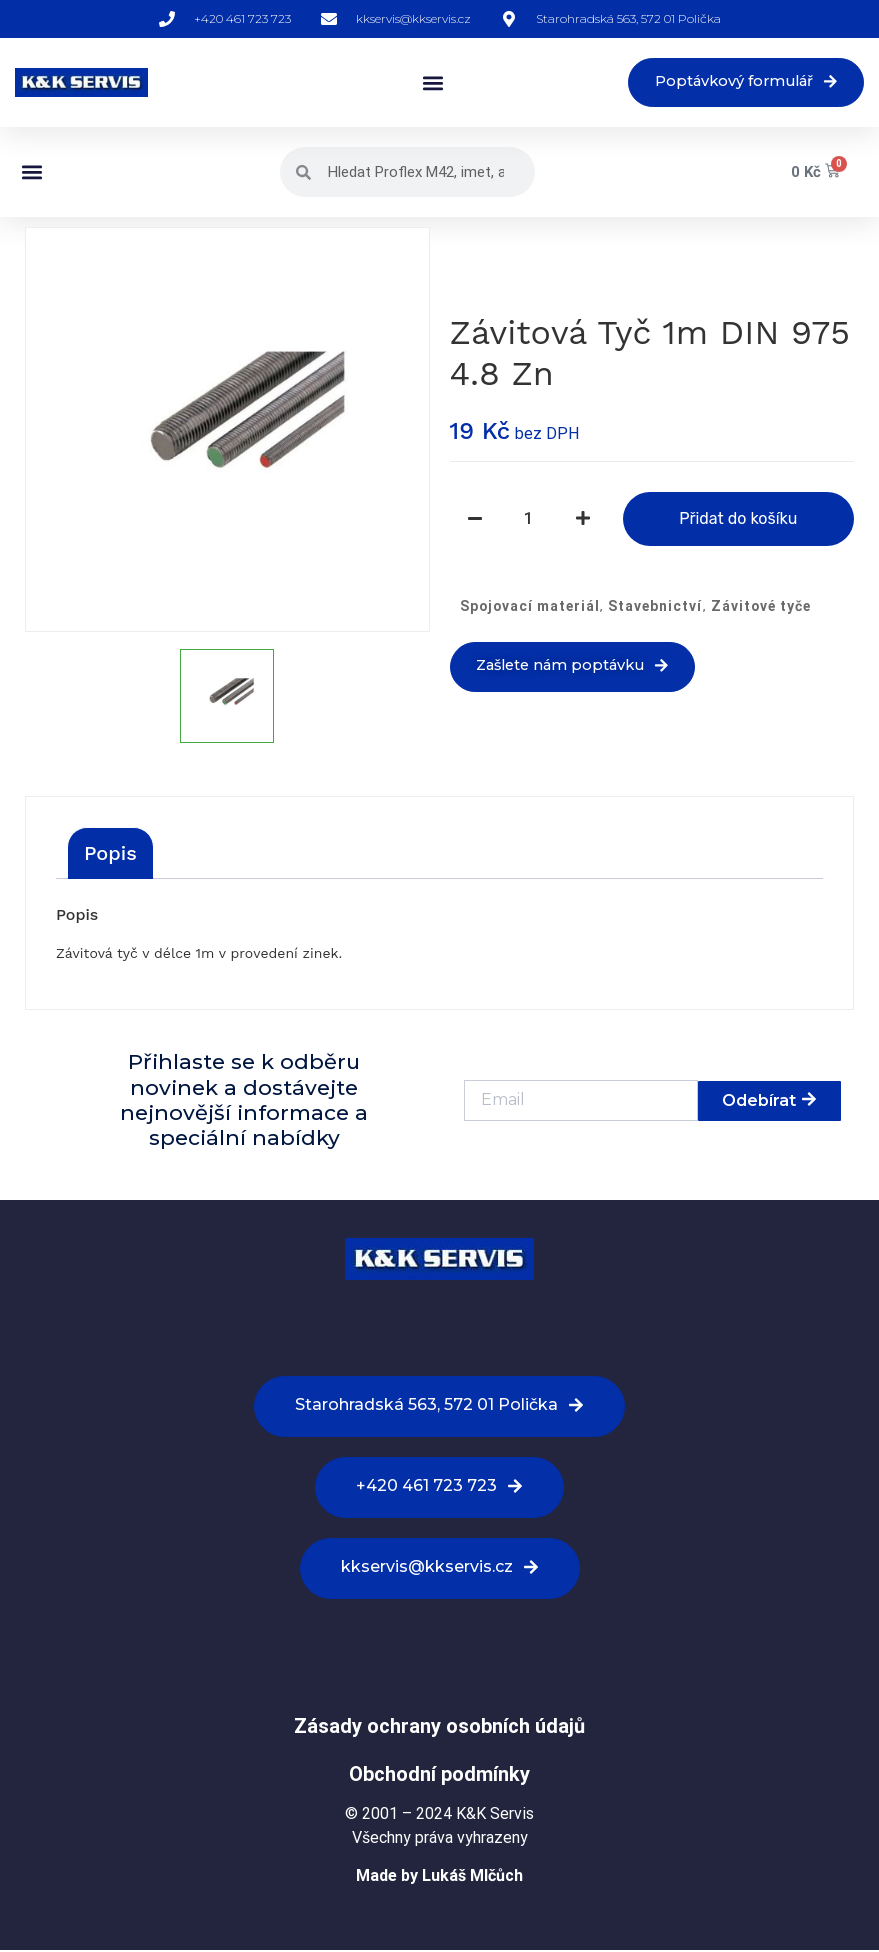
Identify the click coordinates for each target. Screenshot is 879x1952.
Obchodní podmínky (439, 1775)
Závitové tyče (761, 607)
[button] (420, 83)
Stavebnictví (655, 607)
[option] (227, 431)
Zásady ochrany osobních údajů (439, 1727)
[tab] (110, 855)
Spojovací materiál (530, 607)
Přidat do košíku (738, 519)
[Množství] (529, 520)
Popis (110, 855)
